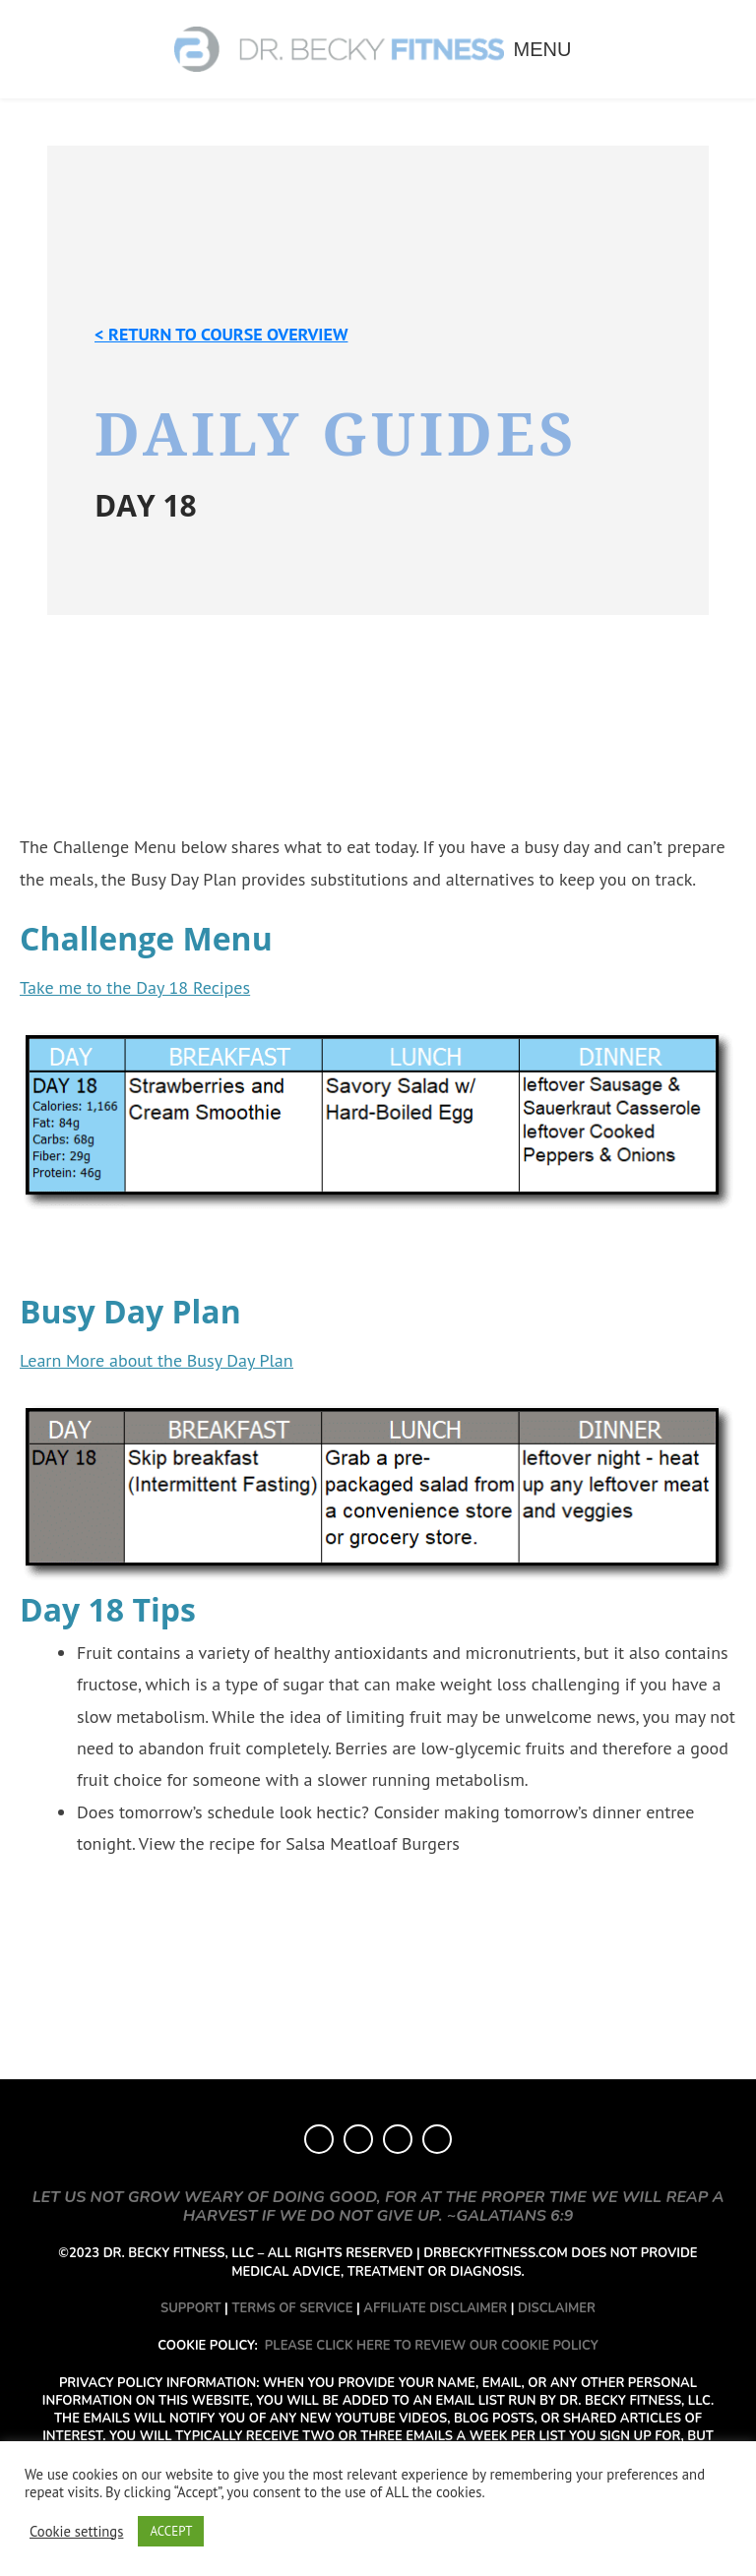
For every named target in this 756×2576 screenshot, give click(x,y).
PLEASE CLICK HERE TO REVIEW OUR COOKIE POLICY (431, 2346)
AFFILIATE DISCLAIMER (435, 2308)
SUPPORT (190, 2308)
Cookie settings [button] (76, 2532)
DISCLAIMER (557, 2308)
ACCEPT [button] (171, 2531)
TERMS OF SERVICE (291, 2308)
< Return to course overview (220, 334)
